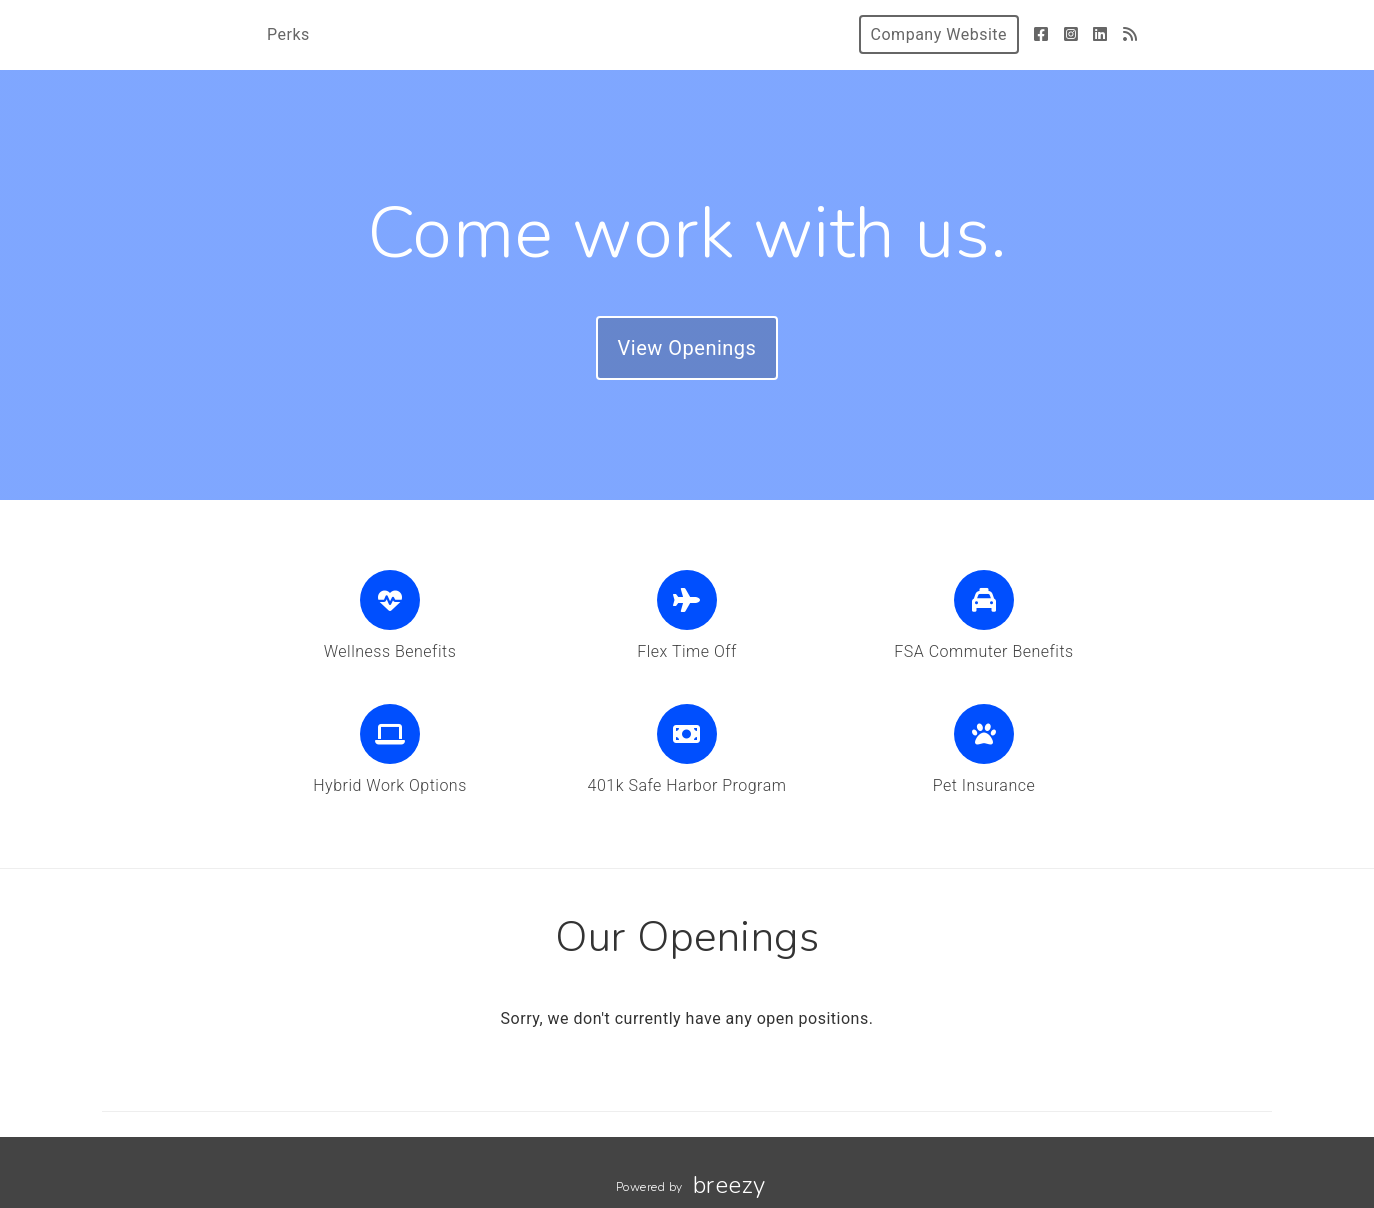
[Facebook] (1041, 34)
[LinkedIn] (1100, 34)
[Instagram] (1071, 34)
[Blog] (1130, 34)
